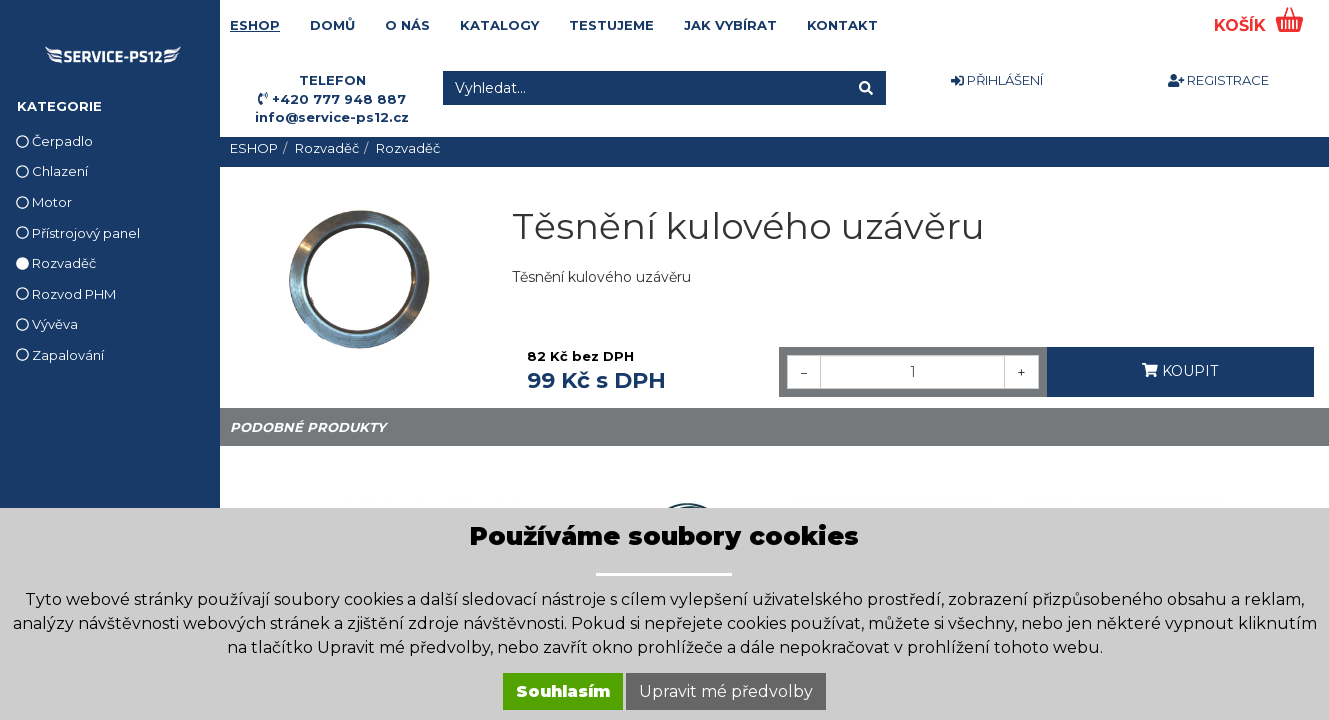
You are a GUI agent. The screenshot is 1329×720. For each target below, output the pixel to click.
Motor (44, 202)
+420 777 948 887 (339, 99)
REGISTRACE (1218, 80)
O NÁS (407, 25)
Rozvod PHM (66, 294)
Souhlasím (563, 691)
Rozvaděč (56, 263)
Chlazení (52, 171)
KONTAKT (842, 25)
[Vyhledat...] (645, 88)
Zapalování (60, 355)
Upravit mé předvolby (726, 691)
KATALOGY (499, 25)
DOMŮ (332, 25)
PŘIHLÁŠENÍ (997, 80)
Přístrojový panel (78, 233)
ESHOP (255, 25)
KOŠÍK (1242, 25)
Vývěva (47, 324)
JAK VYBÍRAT (730, 25)
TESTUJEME (611, 25)
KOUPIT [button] (1180, 371)
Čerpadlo (54, 141)
